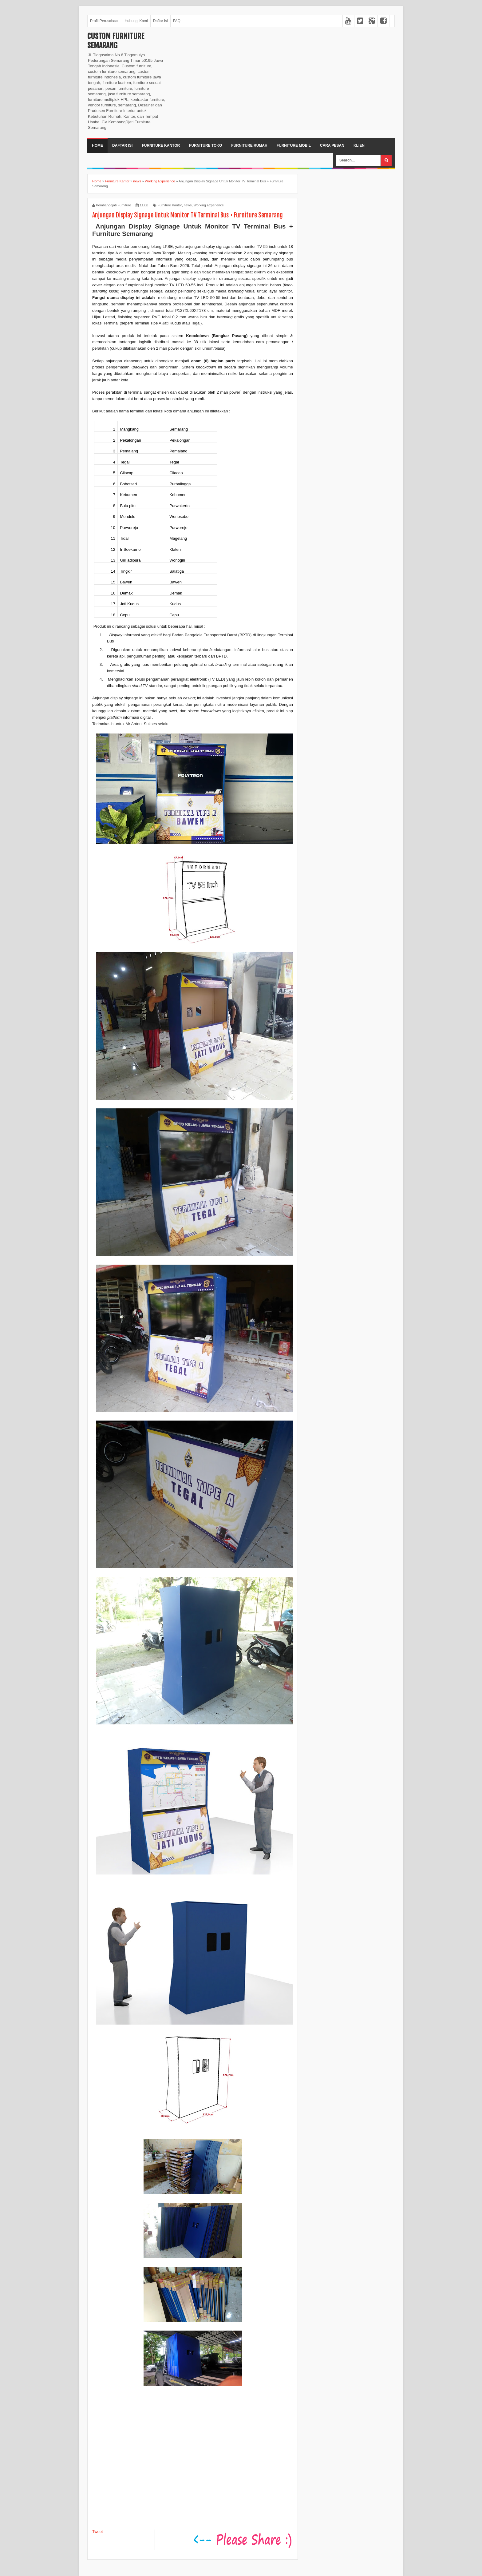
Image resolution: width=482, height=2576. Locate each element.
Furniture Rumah (249, 145)
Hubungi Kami (136, 21)
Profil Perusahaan (104, 21)
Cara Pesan (332, 145)
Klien (359, 145)
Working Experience (209, 205)
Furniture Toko (205, 145)
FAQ (176, 21)
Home (97, 145)
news (188, 205)
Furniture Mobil (294, 145)
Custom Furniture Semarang (115, 41)
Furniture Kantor (161, 145)
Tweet (97, 2531)
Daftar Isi (160, 21)
